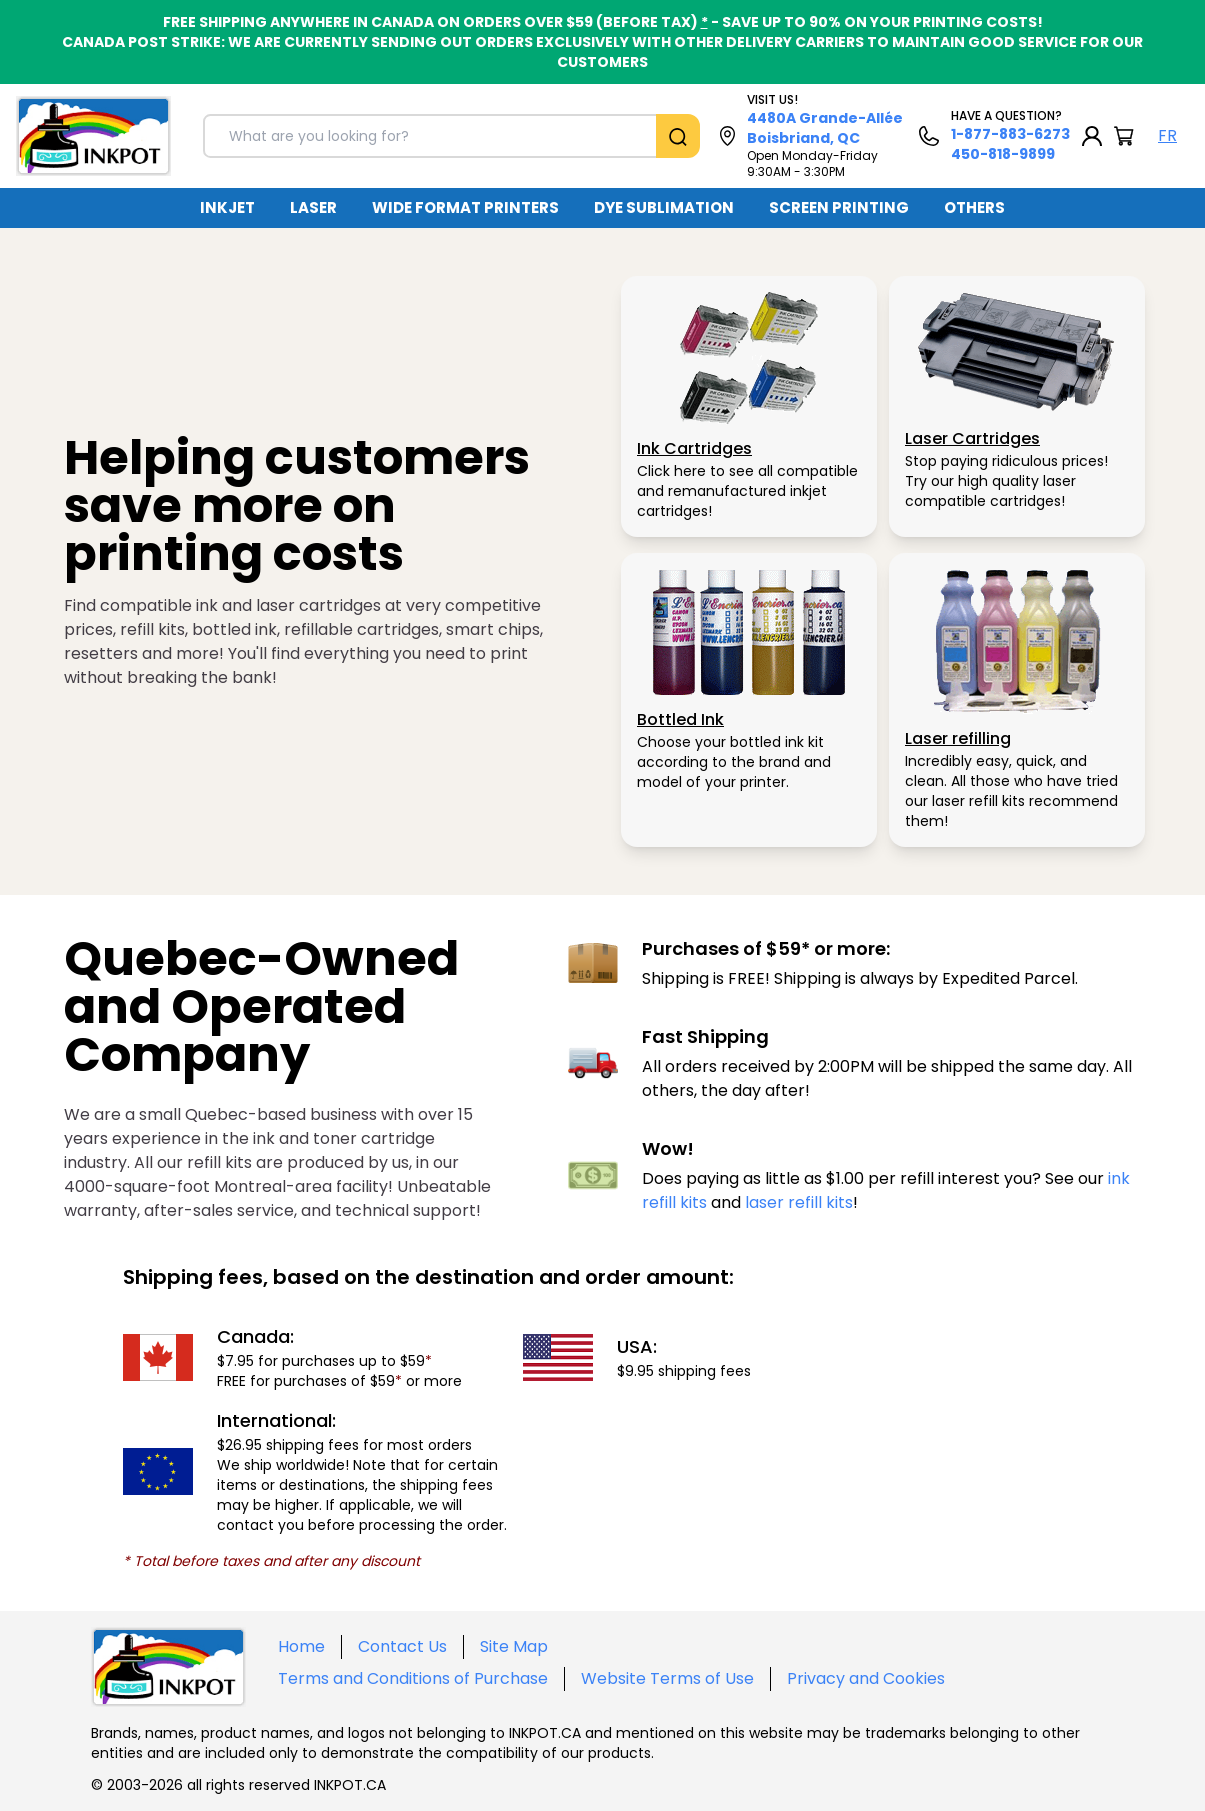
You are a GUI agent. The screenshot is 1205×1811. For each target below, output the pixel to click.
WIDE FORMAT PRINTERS (465, 207)
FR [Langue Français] (1167, 135)
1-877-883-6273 (1010, 134)
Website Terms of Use (667, 1678)
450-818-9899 (1003, 154)
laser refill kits (799, 1202)
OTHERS (974, 207)
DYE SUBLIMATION (664, 207)
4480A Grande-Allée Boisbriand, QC (825, 128)
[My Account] (1092, 136)
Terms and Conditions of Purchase (413, 1678)
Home (301, 1646)
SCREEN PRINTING (839, 207)
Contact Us (402, 1646)
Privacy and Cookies (866, 1678)
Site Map (514, 1646)
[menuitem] (227, 208)
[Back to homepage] (93, 136)
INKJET (227, 207)
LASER (313, 207)
